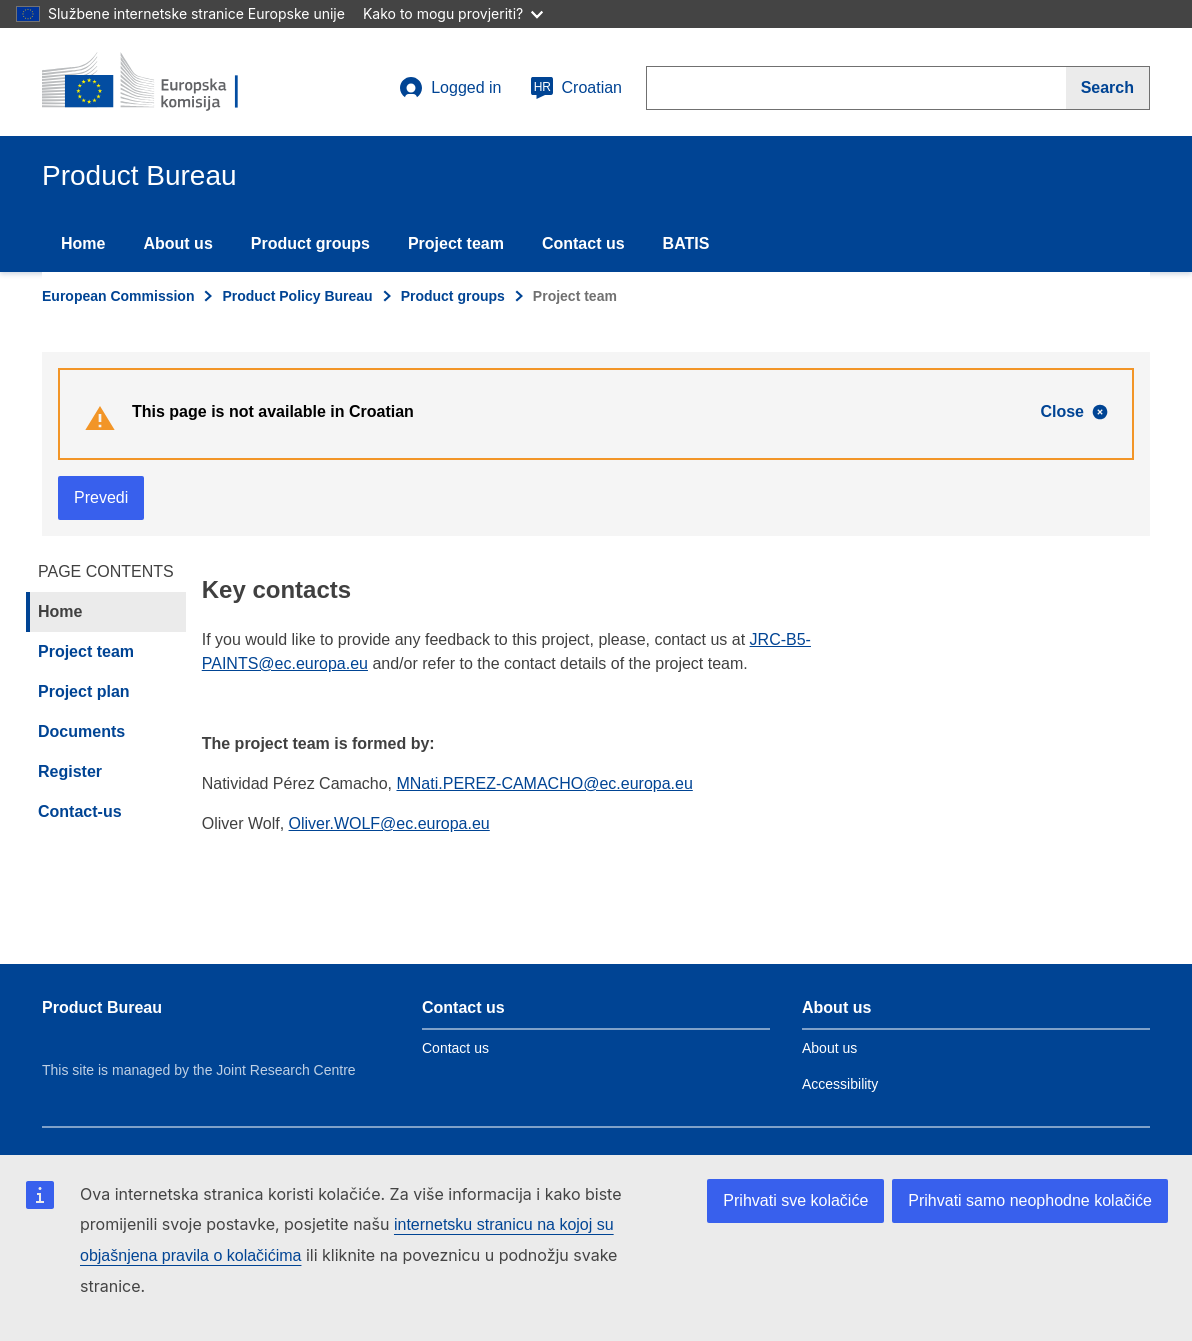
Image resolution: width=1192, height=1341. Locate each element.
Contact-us (80, 811)
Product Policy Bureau (297, 296)
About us (177, 243)
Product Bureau (102, 1007)
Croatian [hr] (576, 88)
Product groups (310, 243)
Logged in (450, 88)
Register (70, 771)
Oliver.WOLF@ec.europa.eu (389, 823)
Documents (81, 731)
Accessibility (840, 1084)
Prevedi (101, 497)
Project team (456, 243)
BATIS (686, 243)
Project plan (84, 691)
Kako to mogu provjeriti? (453, 13)
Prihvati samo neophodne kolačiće (1030, 1200)
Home (83, 243)
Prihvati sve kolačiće (795, 1200)
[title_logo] (163, 82)
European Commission (118, 296)
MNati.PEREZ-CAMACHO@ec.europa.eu (544, 783)
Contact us (583, 243)
